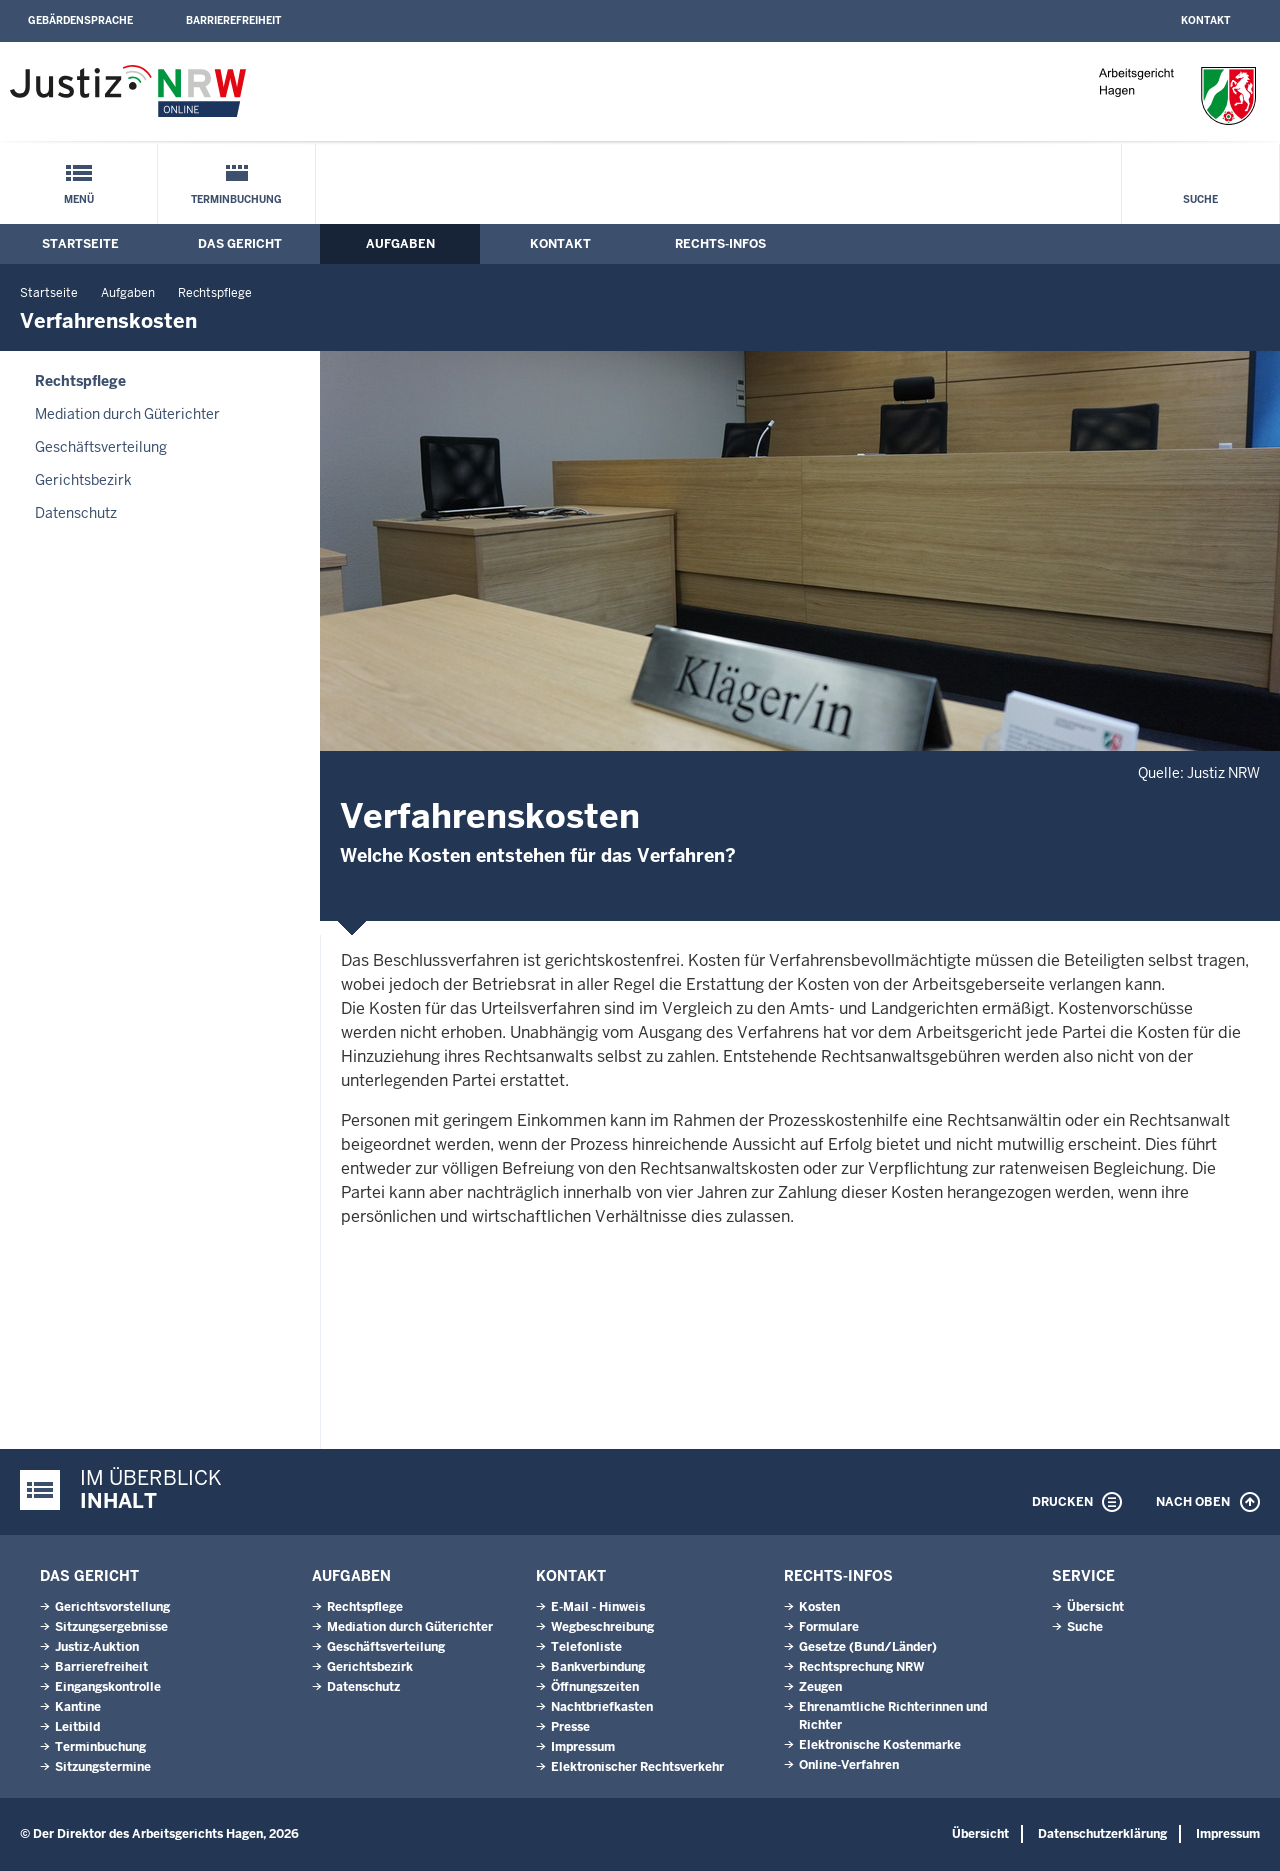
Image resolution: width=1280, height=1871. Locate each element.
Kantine (78, 1707)
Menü (79, 199)
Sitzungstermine (103, 1767)
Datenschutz (76, 513)
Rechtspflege (215, 293)
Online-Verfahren (849, 1765)
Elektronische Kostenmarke (880, 1745)
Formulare (829, 1627)
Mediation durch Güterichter (127, 414)
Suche (1200, 199)
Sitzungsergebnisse (111, 1627)
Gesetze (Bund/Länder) (868, 1647)
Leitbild (77, 1727)
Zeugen (820, 1687)
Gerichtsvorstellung (112, 1607)
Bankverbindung (598, 1667)
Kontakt (1205, 20)
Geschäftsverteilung (101, 447)
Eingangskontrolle (108, 1687)
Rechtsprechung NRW (861, 1667)
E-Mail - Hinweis (598, 1607)
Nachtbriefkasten (602, 1707)
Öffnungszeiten (595, 1687)
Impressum (583, 1747)
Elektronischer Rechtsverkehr (637, 1767)
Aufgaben (400, 244)
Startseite (80, 244)
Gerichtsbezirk (83, 480)
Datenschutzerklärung (1102, 1834)
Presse (570, 1727)
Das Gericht (240, 244)
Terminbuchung (236, 199)
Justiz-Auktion (97, 1647)
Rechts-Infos (720, 244)
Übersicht (1095, 1607)
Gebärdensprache (80, 20)
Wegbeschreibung (602, 1627)
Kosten (819, 1607)
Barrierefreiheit (233, 20)
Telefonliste (586, 1647)
